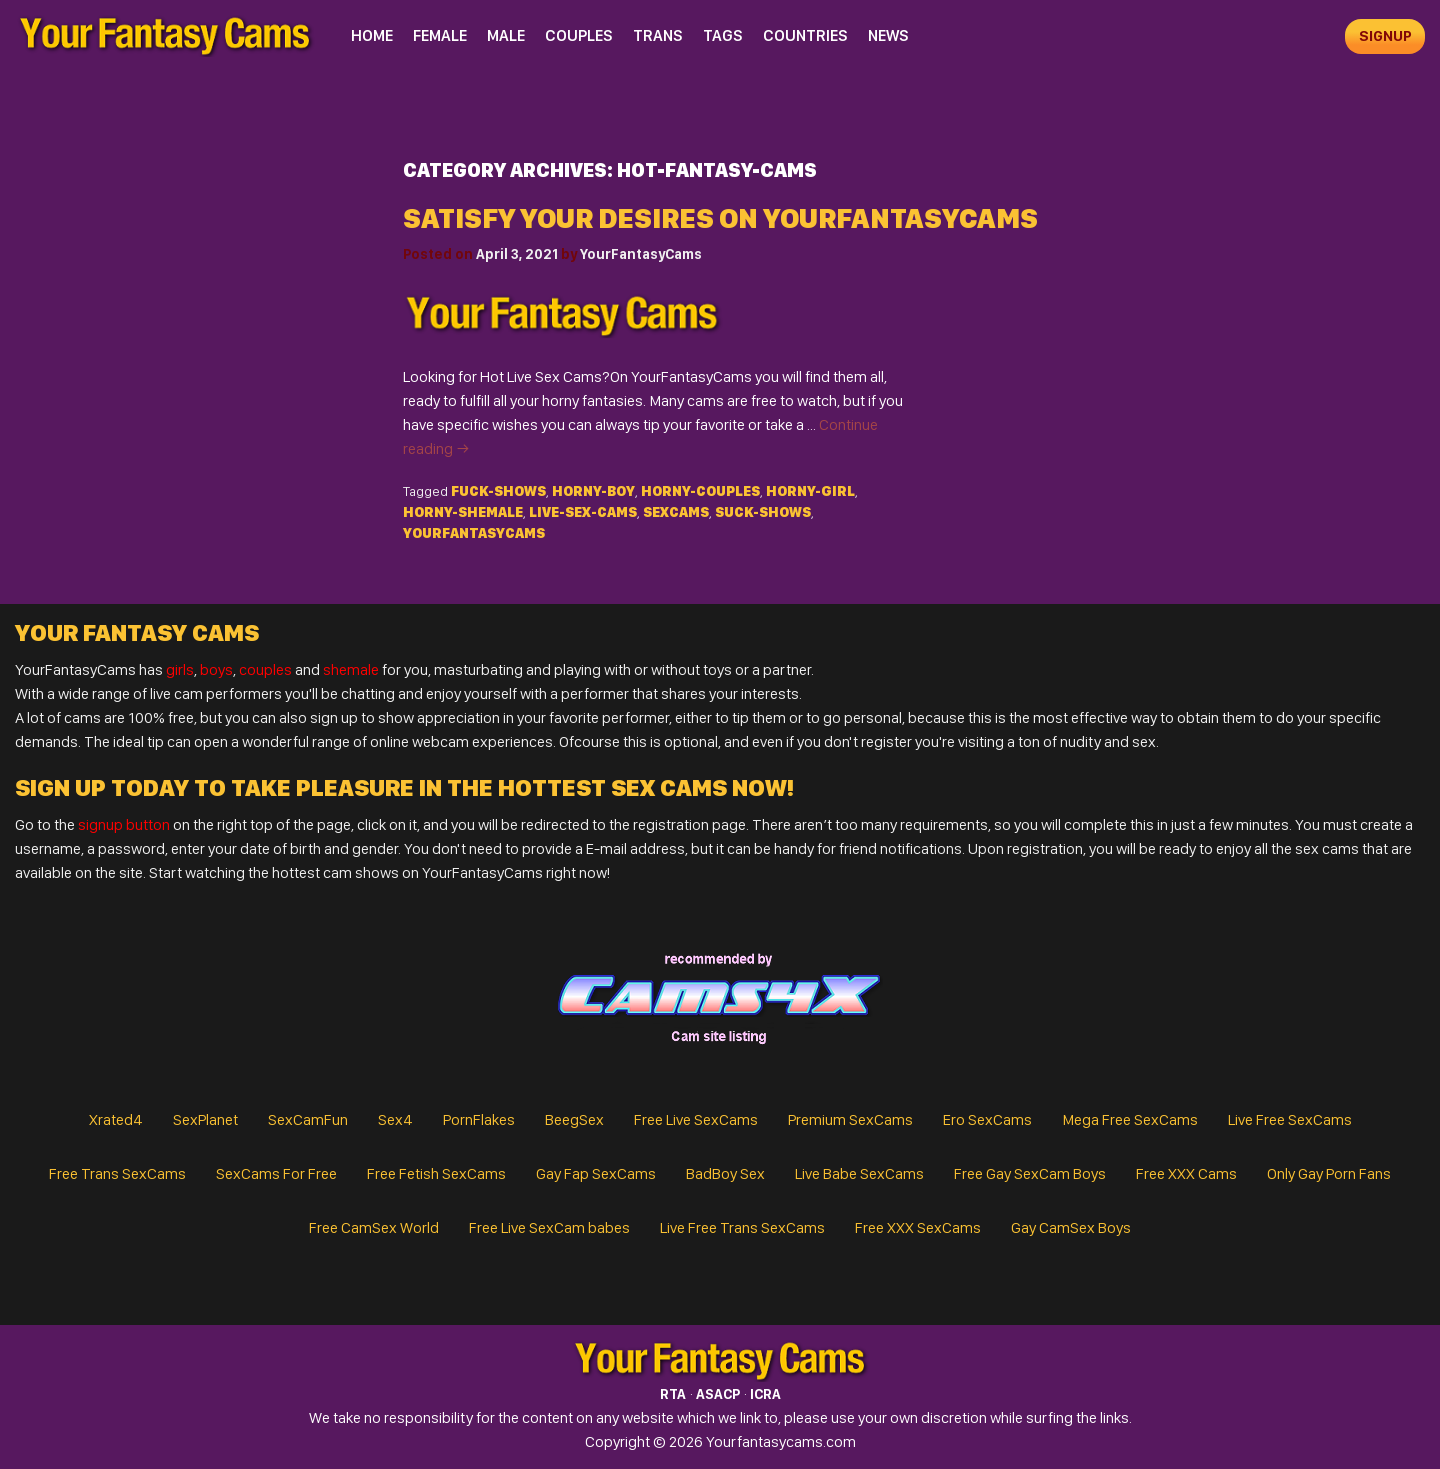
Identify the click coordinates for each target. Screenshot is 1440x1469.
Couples (579, 35)
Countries (805, 35)
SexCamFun (308, 1119)
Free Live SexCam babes (549, 1227)
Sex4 (395, 1119)
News (888, 35)
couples (265, 669)
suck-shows (763, 512)
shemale (351, 669)
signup (1385, 36)
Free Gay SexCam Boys (1030, 1173)
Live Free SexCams (1290, 1119)
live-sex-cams (583, 512)
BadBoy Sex (725, 1173)
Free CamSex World (374, 1227)
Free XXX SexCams (918, 1227)
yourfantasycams (474, 533)
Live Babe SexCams (859, 1173)
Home (372, 35)
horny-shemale (463, 512)
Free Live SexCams (696, 1119)
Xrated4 (116, 1119)
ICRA (765, 1394)
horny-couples (700, 491)
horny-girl (810, 491)
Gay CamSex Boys (1071, 1227)
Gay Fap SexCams (596, 1173)
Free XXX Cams (1186, 1173)
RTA (673, 1394)
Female (440, 35)
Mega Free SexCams (1130, 1119)
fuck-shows (498, 491)
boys (216, 669)
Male (506, 35)
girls (180, 669)
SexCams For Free (276, 1173)
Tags (723, 35)
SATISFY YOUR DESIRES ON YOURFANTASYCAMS (720, 218)
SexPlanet (205, 1119)
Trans (658, 35)
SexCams (676, 512)
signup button (124, 824)
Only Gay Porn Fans (1329, 1173)
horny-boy (593, 491)
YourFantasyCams (641, 254)
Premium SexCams (850, 1119)
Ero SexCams (987, 1119)
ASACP (718, 1394)
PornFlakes (479, 1119)
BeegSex (574, 1119)
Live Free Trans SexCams (742, 1227)
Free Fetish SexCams (436, 1173)
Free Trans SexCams (117, 1173)
